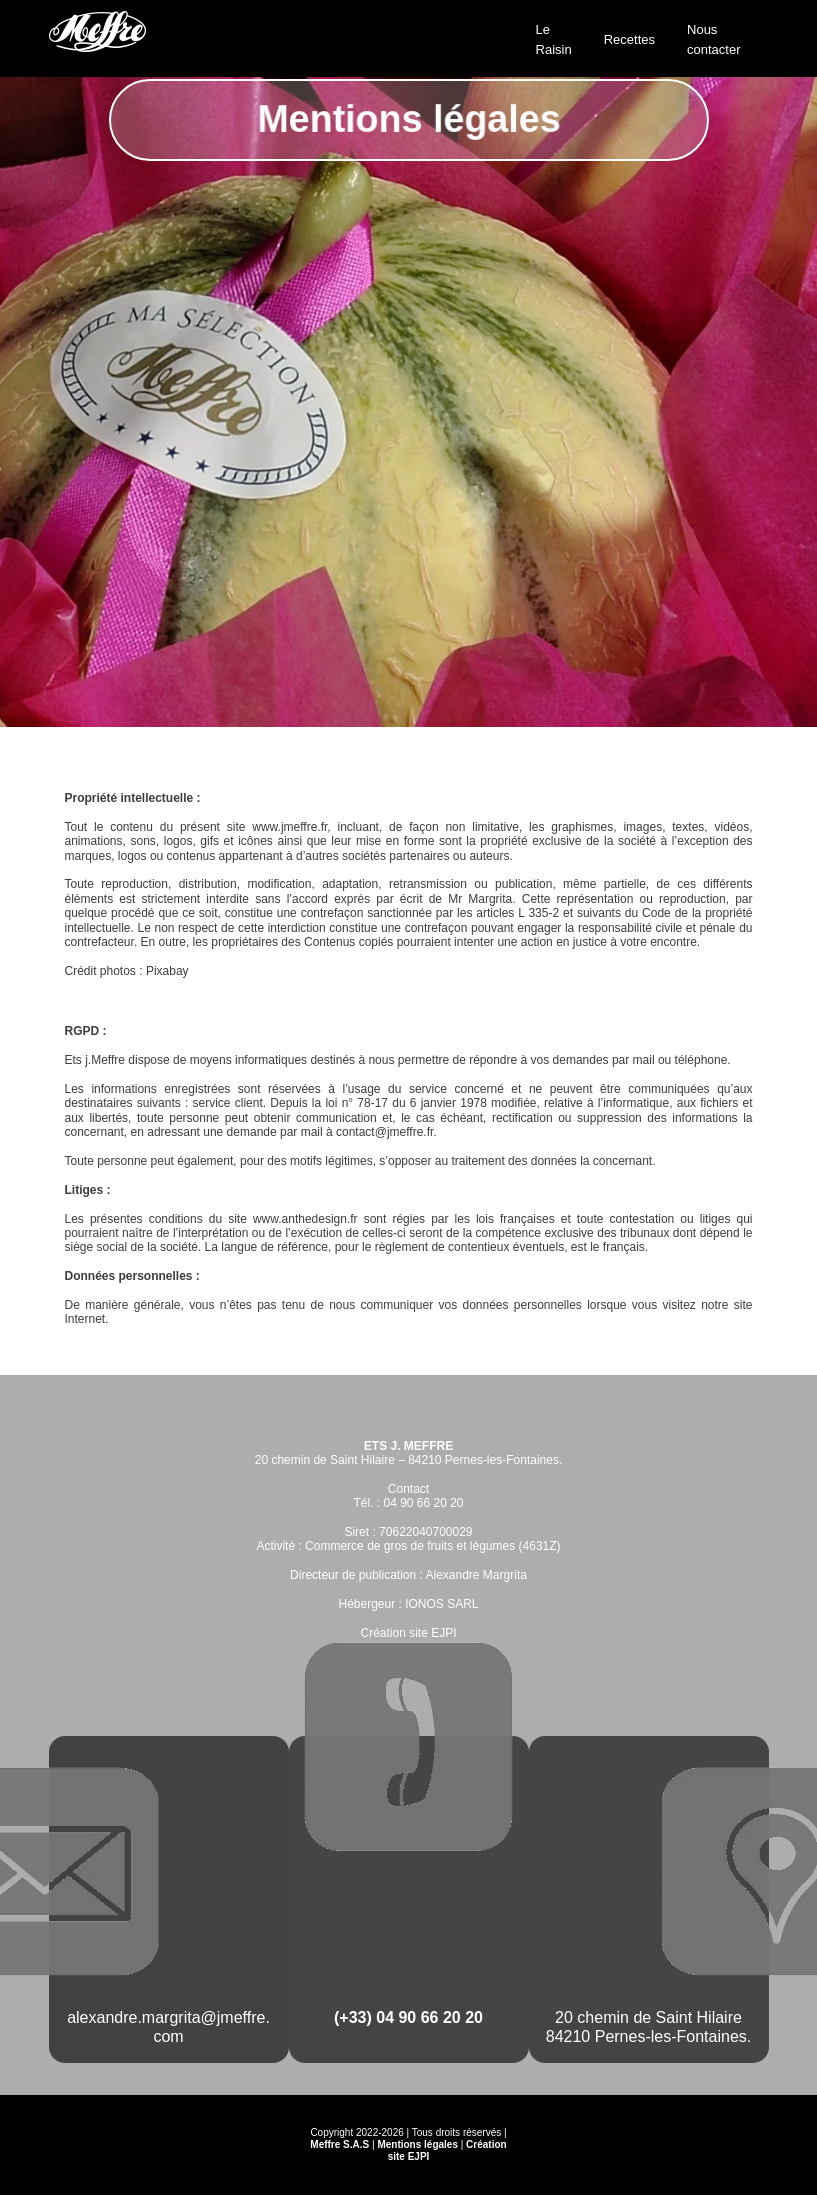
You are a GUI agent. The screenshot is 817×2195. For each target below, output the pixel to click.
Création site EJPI (408, 1633)
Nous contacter (713, 39)
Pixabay (167, 971)
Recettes (629, 39)
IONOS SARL (441, 1604)
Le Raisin (554, 39)
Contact (408, 1489)
